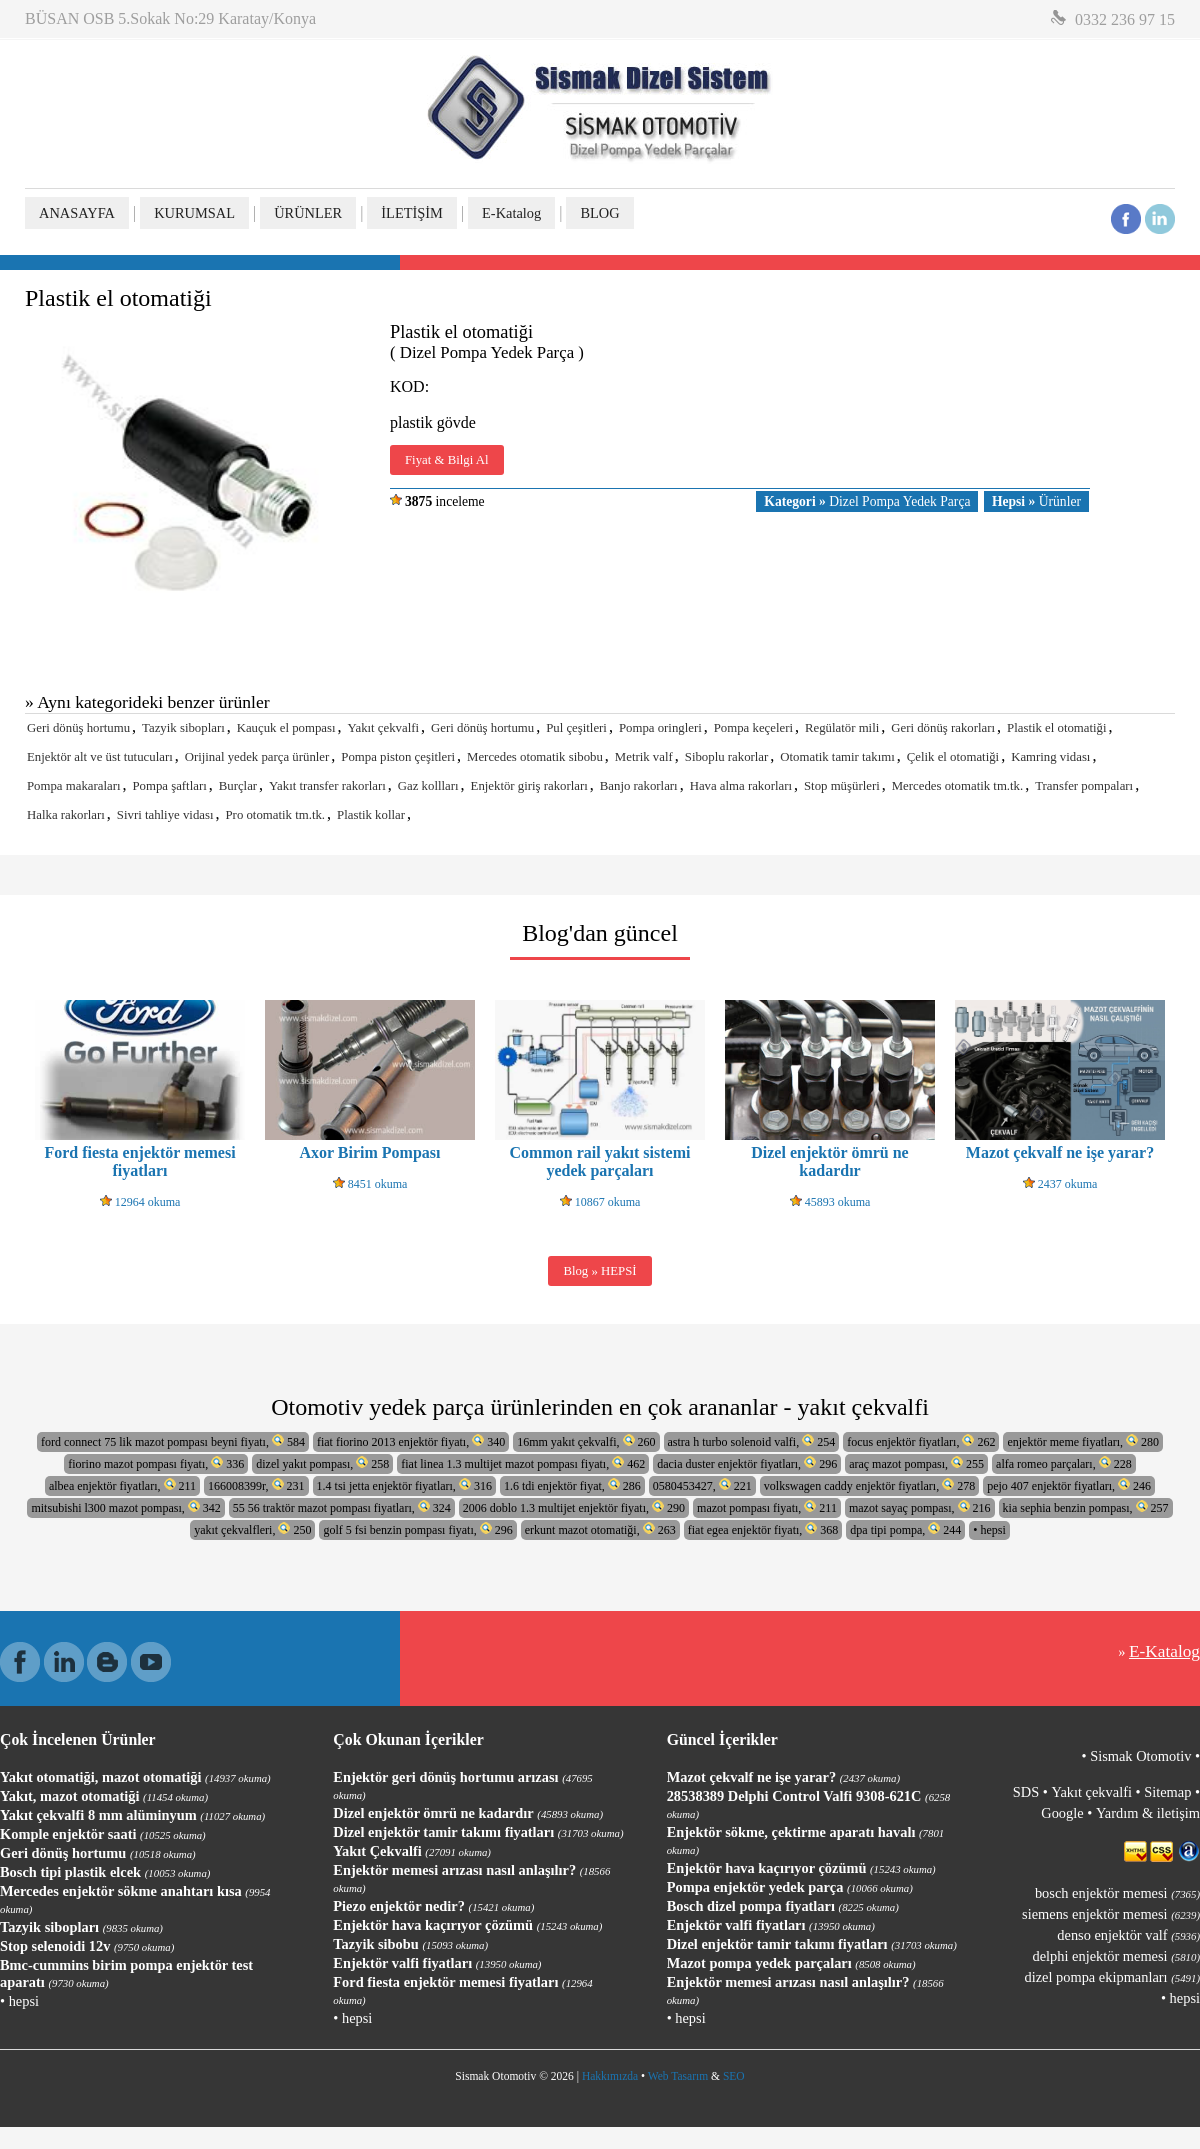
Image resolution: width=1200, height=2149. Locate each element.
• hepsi (989, 1530)
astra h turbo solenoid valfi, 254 (752, 1441)
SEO (734, 2076)
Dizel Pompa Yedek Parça (867, 501)
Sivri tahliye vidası (165, 815)
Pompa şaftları (169, 786)
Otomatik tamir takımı (837, 757)
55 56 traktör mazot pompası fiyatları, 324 (342, 1507)
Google (1062, 1813)
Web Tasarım (678, 2076)
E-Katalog (511, 213)
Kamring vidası (1050, 757)
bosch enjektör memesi (1117, 1893)
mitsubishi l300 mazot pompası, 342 (125, 1507)
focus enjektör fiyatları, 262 (921, 1441)
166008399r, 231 (256, 1485)
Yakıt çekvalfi (384, 728)
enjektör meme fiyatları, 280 (1083, 1441)
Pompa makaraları (73, 786)
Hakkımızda (610, 2076)
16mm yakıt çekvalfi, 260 (586, 1441)
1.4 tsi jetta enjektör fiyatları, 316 (404, 1485)
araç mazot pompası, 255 (916, 1463)
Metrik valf (644, 757)
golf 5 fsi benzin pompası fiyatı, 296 (417, 1529)
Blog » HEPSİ (599, 1271)
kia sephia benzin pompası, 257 (1086, 1507)
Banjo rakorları (639, 786)
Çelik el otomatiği (953, 757)
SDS (1026, 1792)
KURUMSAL (194, 213)
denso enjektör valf (1128, 1935)
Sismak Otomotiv (1140, 1756)
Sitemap (1167, 1792)
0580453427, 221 (702, 1485)
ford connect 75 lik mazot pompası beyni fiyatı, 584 (173, 1441)
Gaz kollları (428, 786)
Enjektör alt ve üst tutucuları (100, 757)
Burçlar (238, 786)
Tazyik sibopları (183, 728)
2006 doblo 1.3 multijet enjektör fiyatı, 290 (574, 1507)
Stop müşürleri (842, 786)
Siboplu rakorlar (727, 757)
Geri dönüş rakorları (943, 728)
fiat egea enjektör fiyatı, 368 (763, 1529)
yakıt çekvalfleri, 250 (252, 1529)
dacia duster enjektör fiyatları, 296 (747, 1463)
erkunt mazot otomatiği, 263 (600, 1529)
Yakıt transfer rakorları (327, 786)
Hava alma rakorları (741, 786)
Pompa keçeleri (753, 728)
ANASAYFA (77, 213)
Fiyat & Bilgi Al (447, 460)
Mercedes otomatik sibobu (535, 757)
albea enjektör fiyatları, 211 (122, 1485)
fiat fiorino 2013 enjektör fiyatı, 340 (411, 1441)
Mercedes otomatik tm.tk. (958, 786)
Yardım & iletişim (1148, 1813)
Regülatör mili (842, 728)
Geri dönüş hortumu (78, 728)
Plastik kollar (371, 815)
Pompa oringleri (660, 728)
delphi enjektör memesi (1116, 1956)
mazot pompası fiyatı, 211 (767, 1507)
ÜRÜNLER (308, 213)
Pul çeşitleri (576, 728)
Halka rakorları (66, 815)
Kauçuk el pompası (286, 728)
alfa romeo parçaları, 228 (1064, 1463)
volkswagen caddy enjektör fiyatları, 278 (869, 1485)
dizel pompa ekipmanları (1112, 1977)
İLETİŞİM (412, 213)
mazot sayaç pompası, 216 (920, 1507)
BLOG (599, 213)
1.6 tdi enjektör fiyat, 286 (572, 1485)
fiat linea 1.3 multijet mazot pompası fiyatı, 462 (523, 1463)
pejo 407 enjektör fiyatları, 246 (1069, 1485)
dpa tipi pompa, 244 (905, 1529)
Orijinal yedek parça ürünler (257, 757)
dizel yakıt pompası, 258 (322, 1463)
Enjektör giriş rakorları (529, 786)
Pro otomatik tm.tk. (276, 815)
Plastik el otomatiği (1057, 728)
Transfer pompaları (1084, 786)
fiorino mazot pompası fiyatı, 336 (156, 1463)
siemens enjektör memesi (1111, 1914)
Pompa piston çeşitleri (398, 757)
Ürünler (1036, 501)
